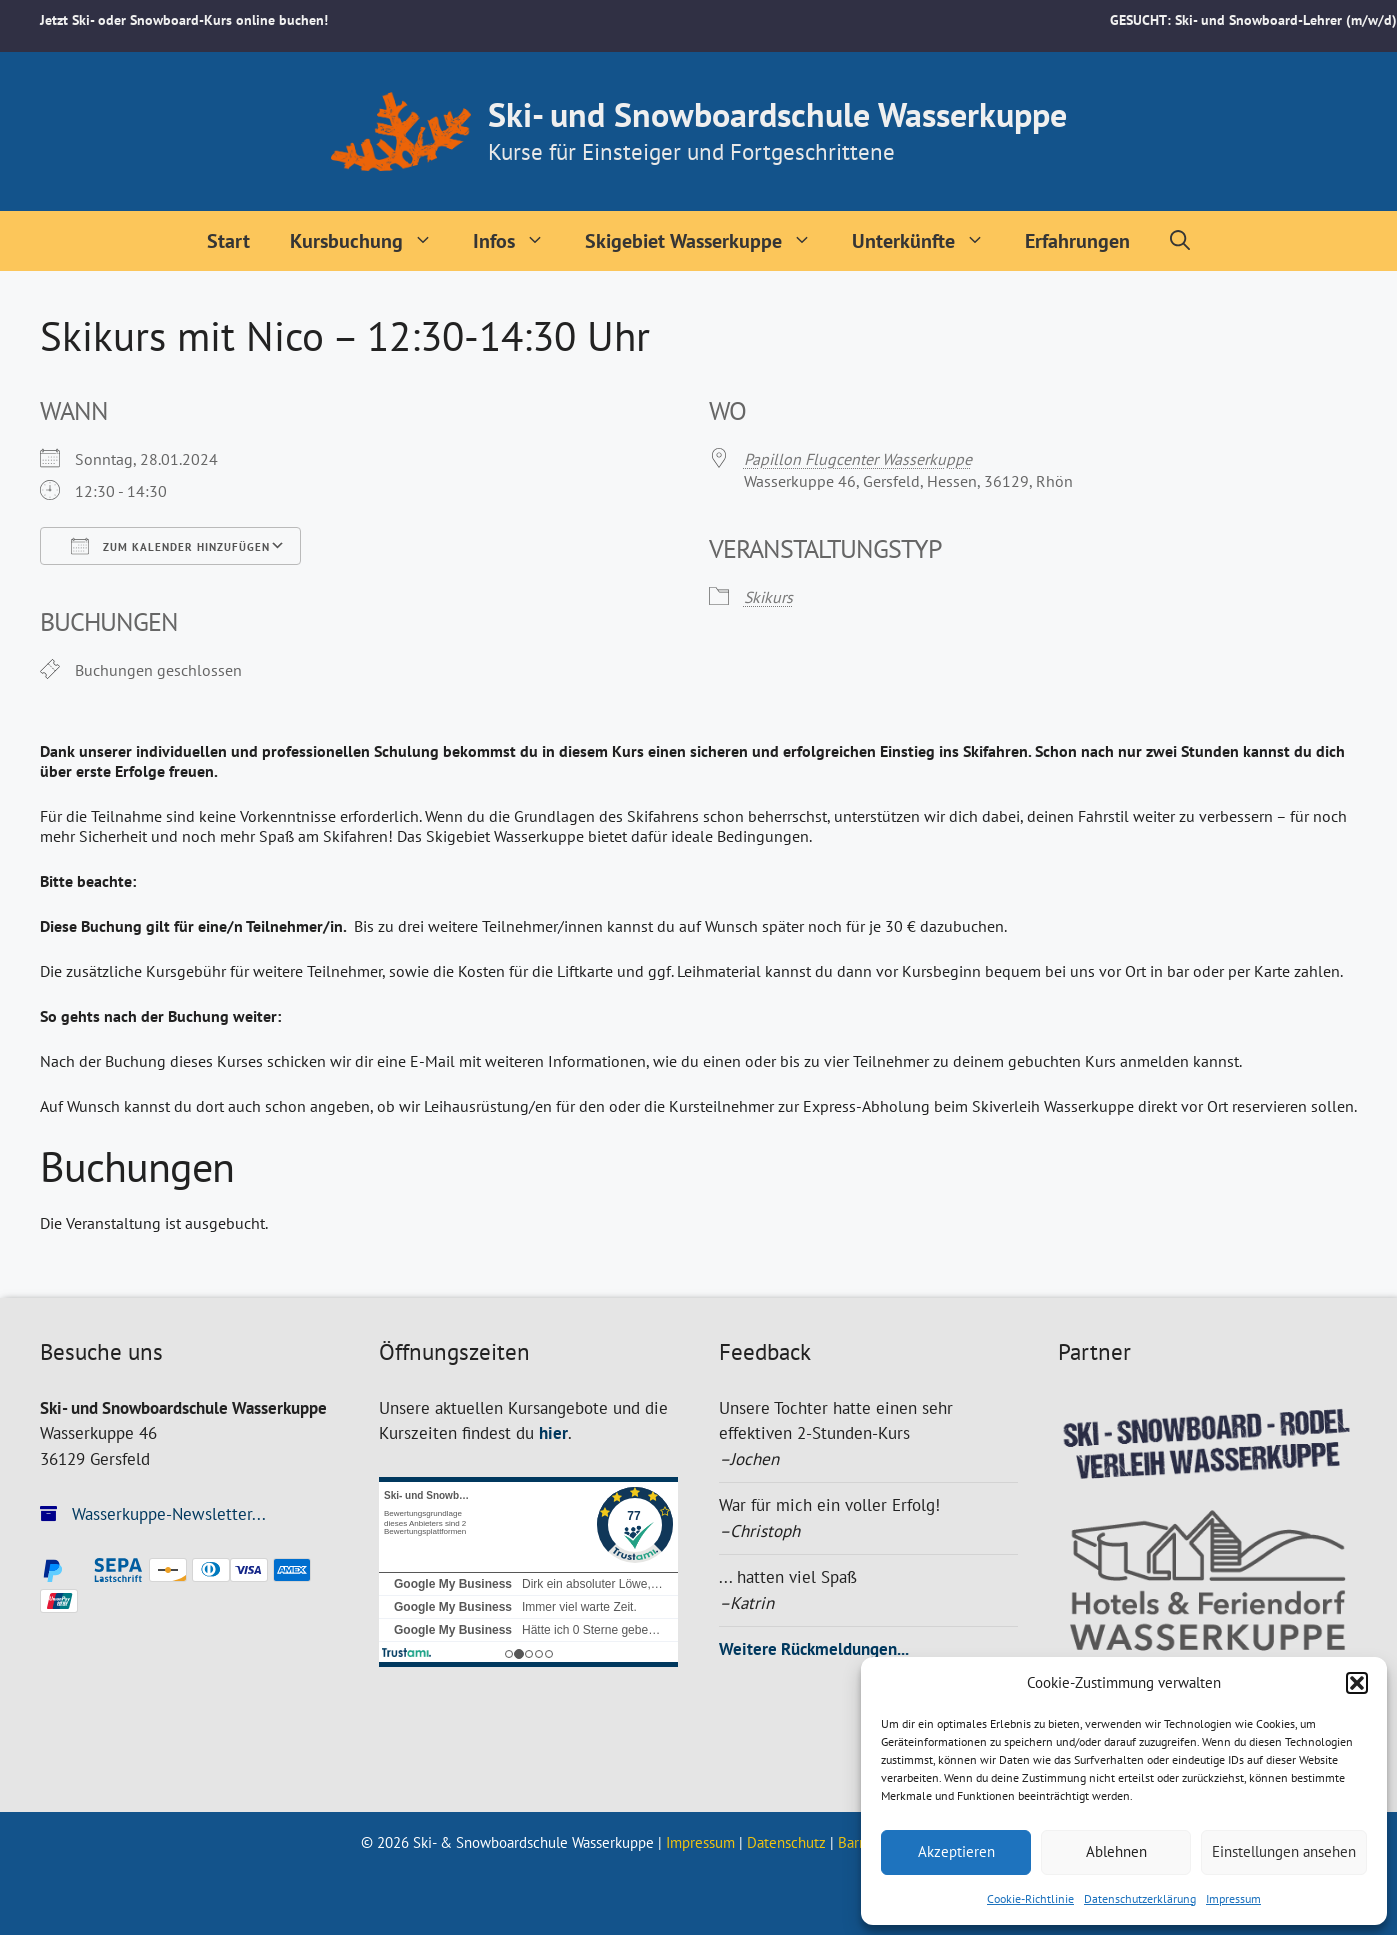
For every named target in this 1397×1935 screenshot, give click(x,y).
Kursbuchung (371, 241)
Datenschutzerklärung (1140, 1898)
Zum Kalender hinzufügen (170, 546)
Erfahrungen (1077, 241)
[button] (1357, 1683)
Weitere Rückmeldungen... (814, 1649)
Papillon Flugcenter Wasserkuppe (858, 459)
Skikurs (768, 597)
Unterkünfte (928, 241)
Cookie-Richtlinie (1030, 1898)
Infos (519, 241)
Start (228, 241)
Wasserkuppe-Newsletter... (153, 1514)
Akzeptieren (956, 1851)
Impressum (1233, 1898)
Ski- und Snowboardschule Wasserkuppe (777, 114)
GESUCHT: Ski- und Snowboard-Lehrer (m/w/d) (1253, 20)
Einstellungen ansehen (1284, 1851)
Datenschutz (786, 1842)
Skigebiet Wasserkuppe (708, 241)
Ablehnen (1116, 1851)
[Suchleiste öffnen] (1180, 241)
